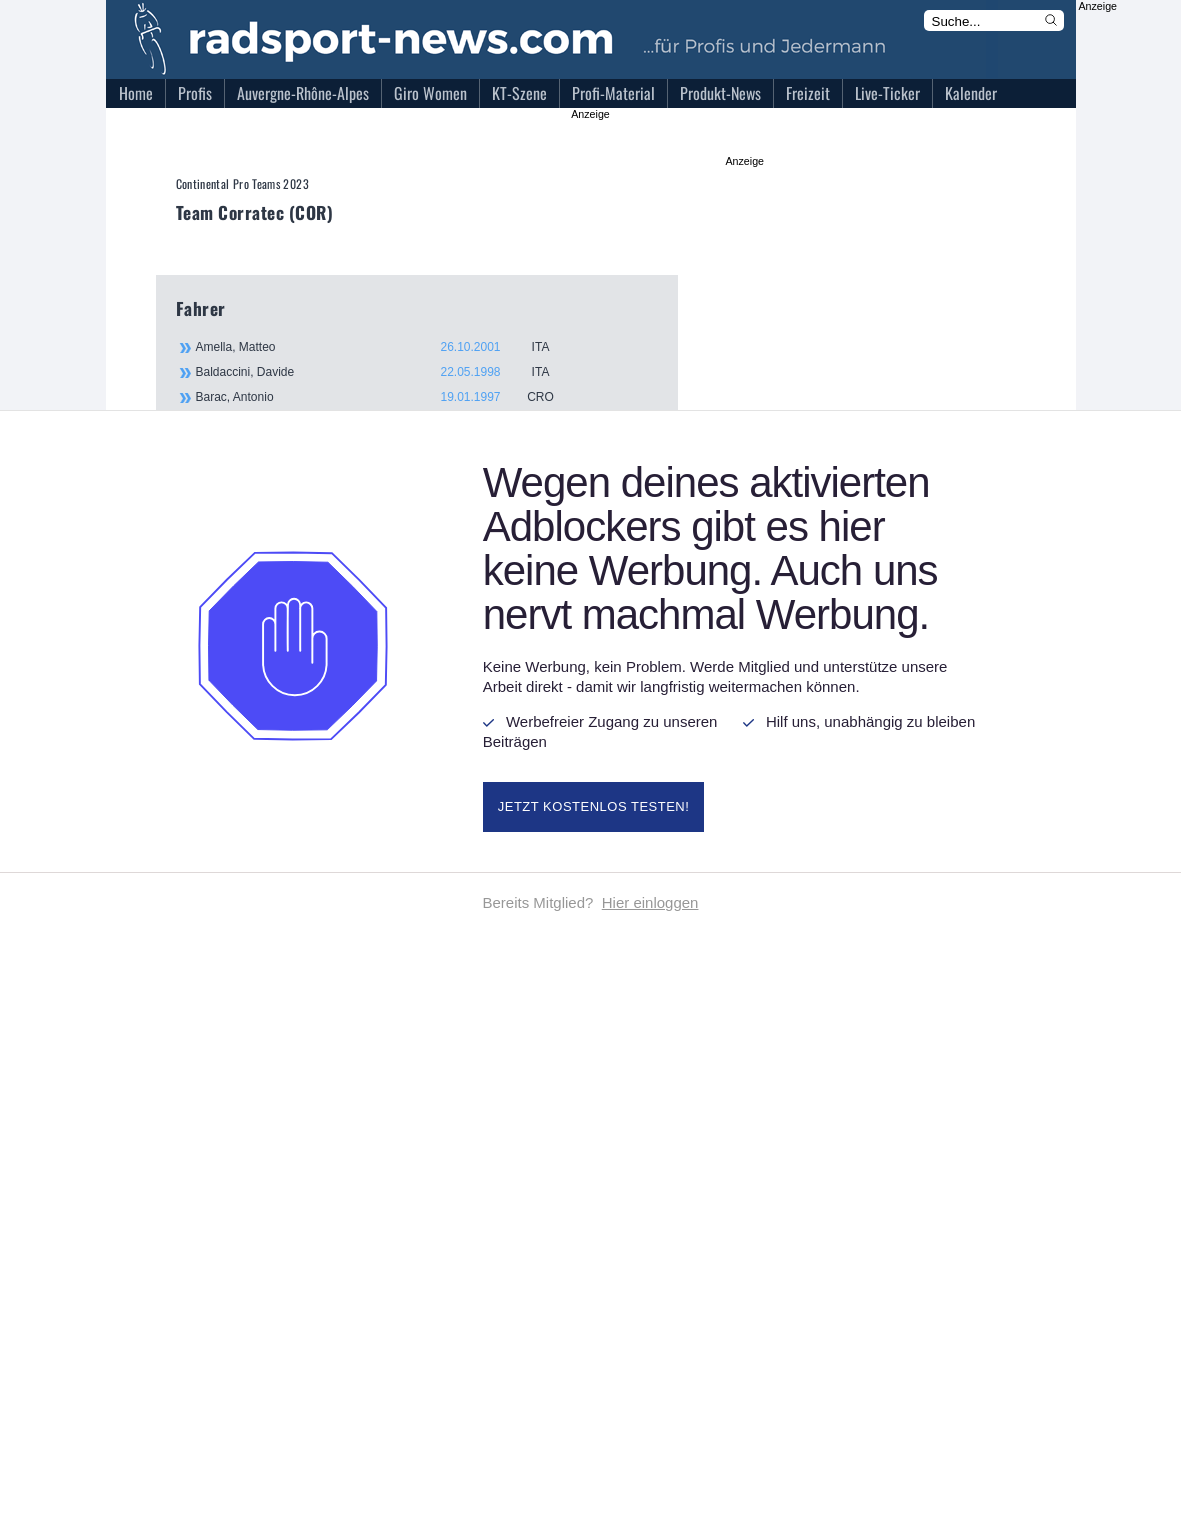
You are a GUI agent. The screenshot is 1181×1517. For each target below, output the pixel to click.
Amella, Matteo (386, 347)
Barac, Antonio (386, 397)
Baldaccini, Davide (386, 372)
